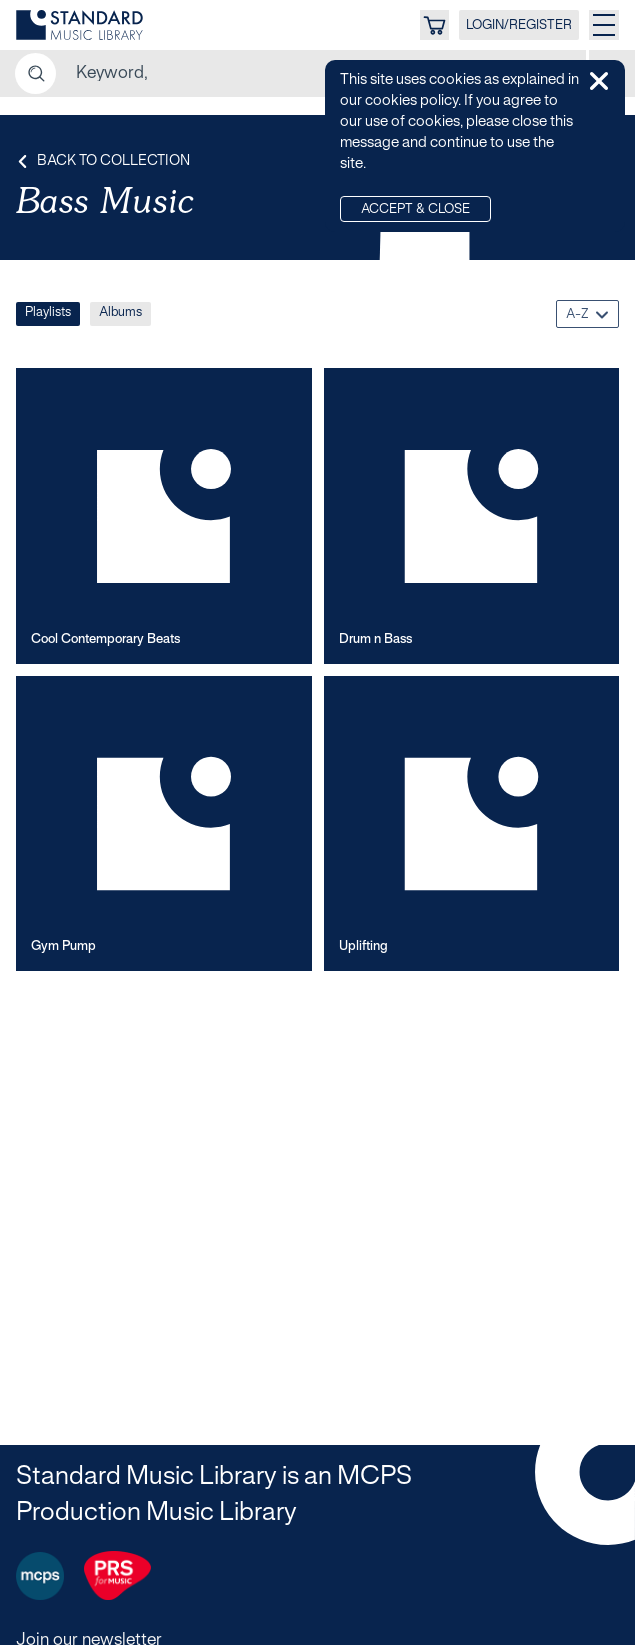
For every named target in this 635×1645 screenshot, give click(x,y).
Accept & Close (415, 210)
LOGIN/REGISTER (519, 26)
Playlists (48, 313)
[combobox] (587, 314)
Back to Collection (103, 161)
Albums (120, 313)
